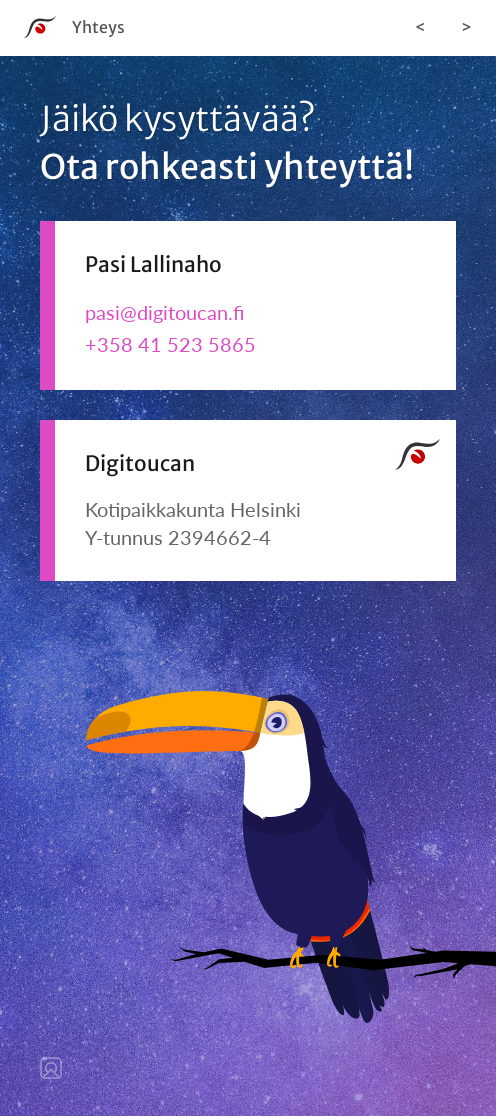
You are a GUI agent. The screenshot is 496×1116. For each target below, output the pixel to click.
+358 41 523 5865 (170, 344)
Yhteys (98, 27)
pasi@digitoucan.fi (164, 312)
